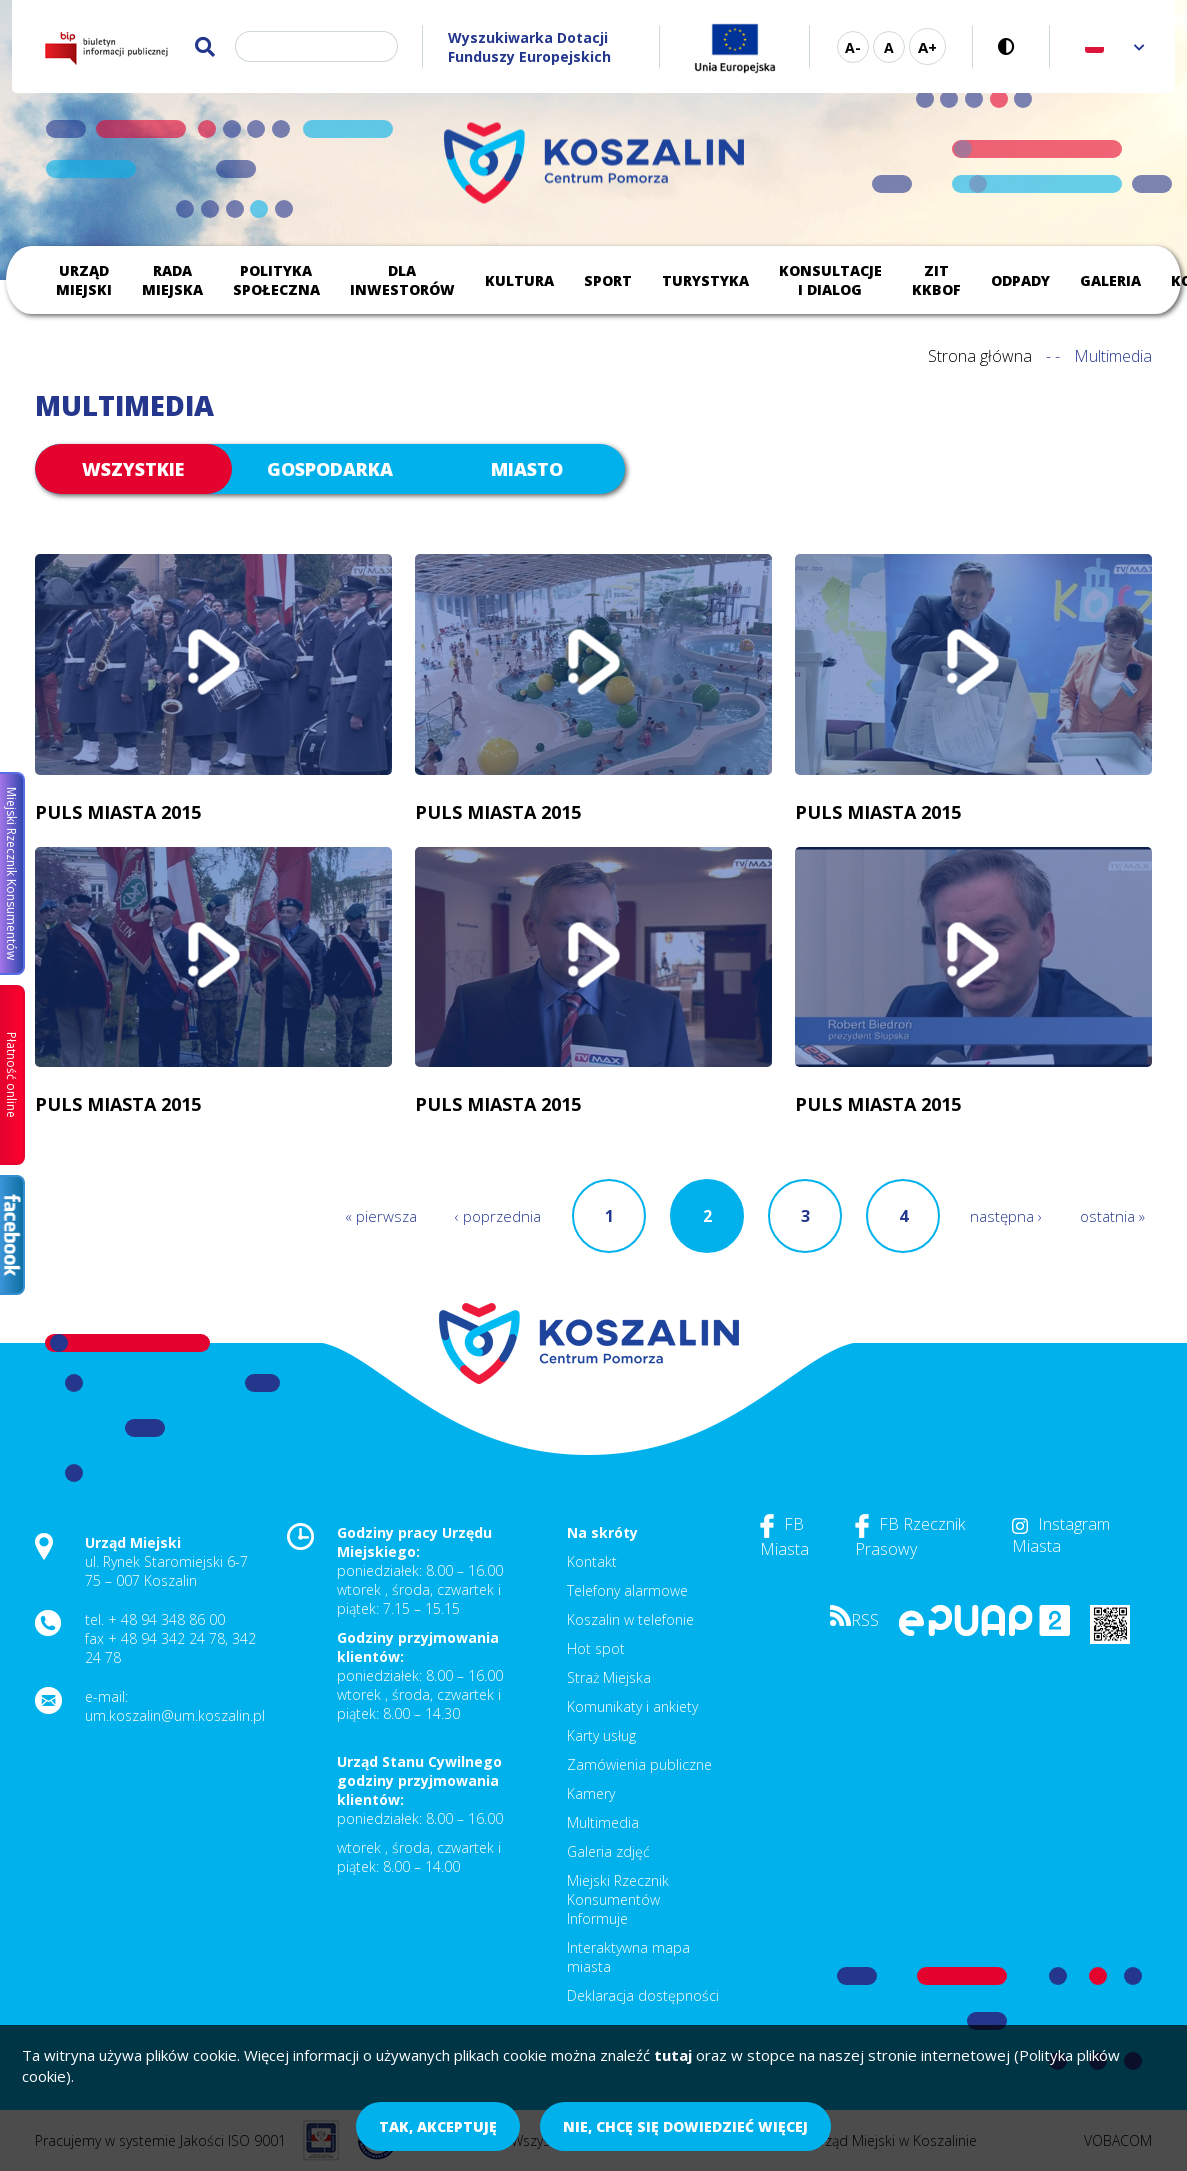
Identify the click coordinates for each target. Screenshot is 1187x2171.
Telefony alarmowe (627, 1590)
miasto (527, 469)
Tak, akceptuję (438, 2126)
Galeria (1110, 280)
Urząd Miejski (84, 280)
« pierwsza (381, 1216)
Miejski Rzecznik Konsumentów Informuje (618, 1899)
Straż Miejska (609, 1677)
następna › (1006, 1216)
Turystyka (705, 280)
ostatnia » (1112, 1216)
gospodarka (330, 469)
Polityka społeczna (276, 280)
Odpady (1020, 280)
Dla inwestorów (402, 280)
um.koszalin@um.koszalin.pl (175, 1715)
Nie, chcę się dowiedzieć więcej (685, 2126)
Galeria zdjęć (608, 1851)
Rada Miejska (172, 280)
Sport (608, 280)
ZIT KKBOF (936, 280)
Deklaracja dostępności (643, 1995)
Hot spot (596, 1648)
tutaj (673, 2055)
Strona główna (980, 356)
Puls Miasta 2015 (118, 812)
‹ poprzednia (498, 1216)
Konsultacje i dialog (830, 280)
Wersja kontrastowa (1011, 46)
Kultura (519, 280)
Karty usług (601, 1735)
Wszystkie (133, 469)
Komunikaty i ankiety (632, 1706)
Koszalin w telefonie (630, 1619)
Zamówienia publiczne (639, 1764)
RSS (854, 1620)
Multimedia (603, 1822)
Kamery (591, 1793)
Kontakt (592, 1561)
